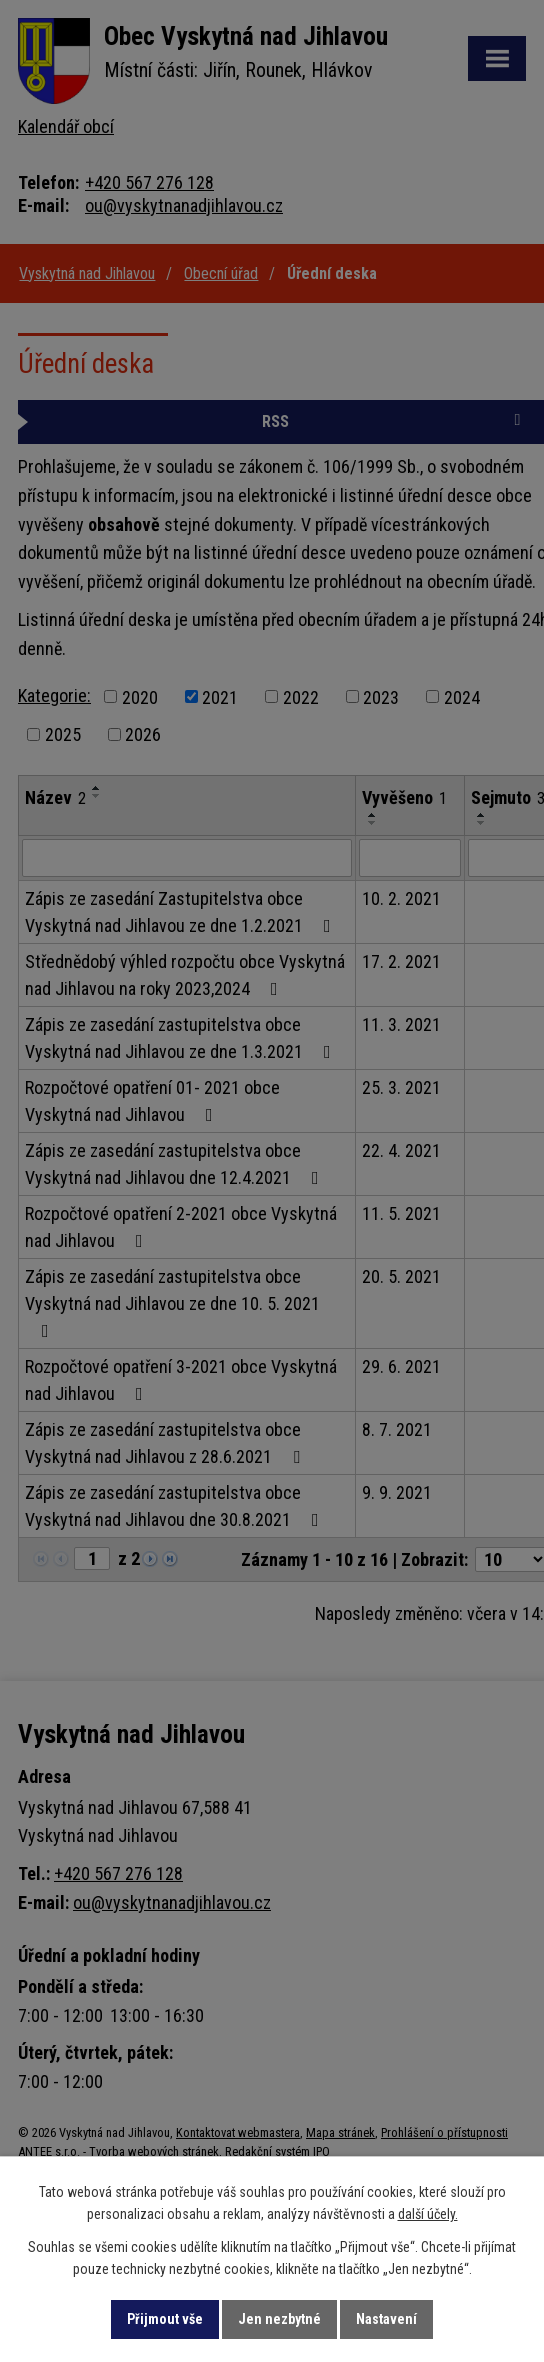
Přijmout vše (165, 2319)
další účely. (428, 2215)
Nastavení (386, 2319)
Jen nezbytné (279, 2319)
